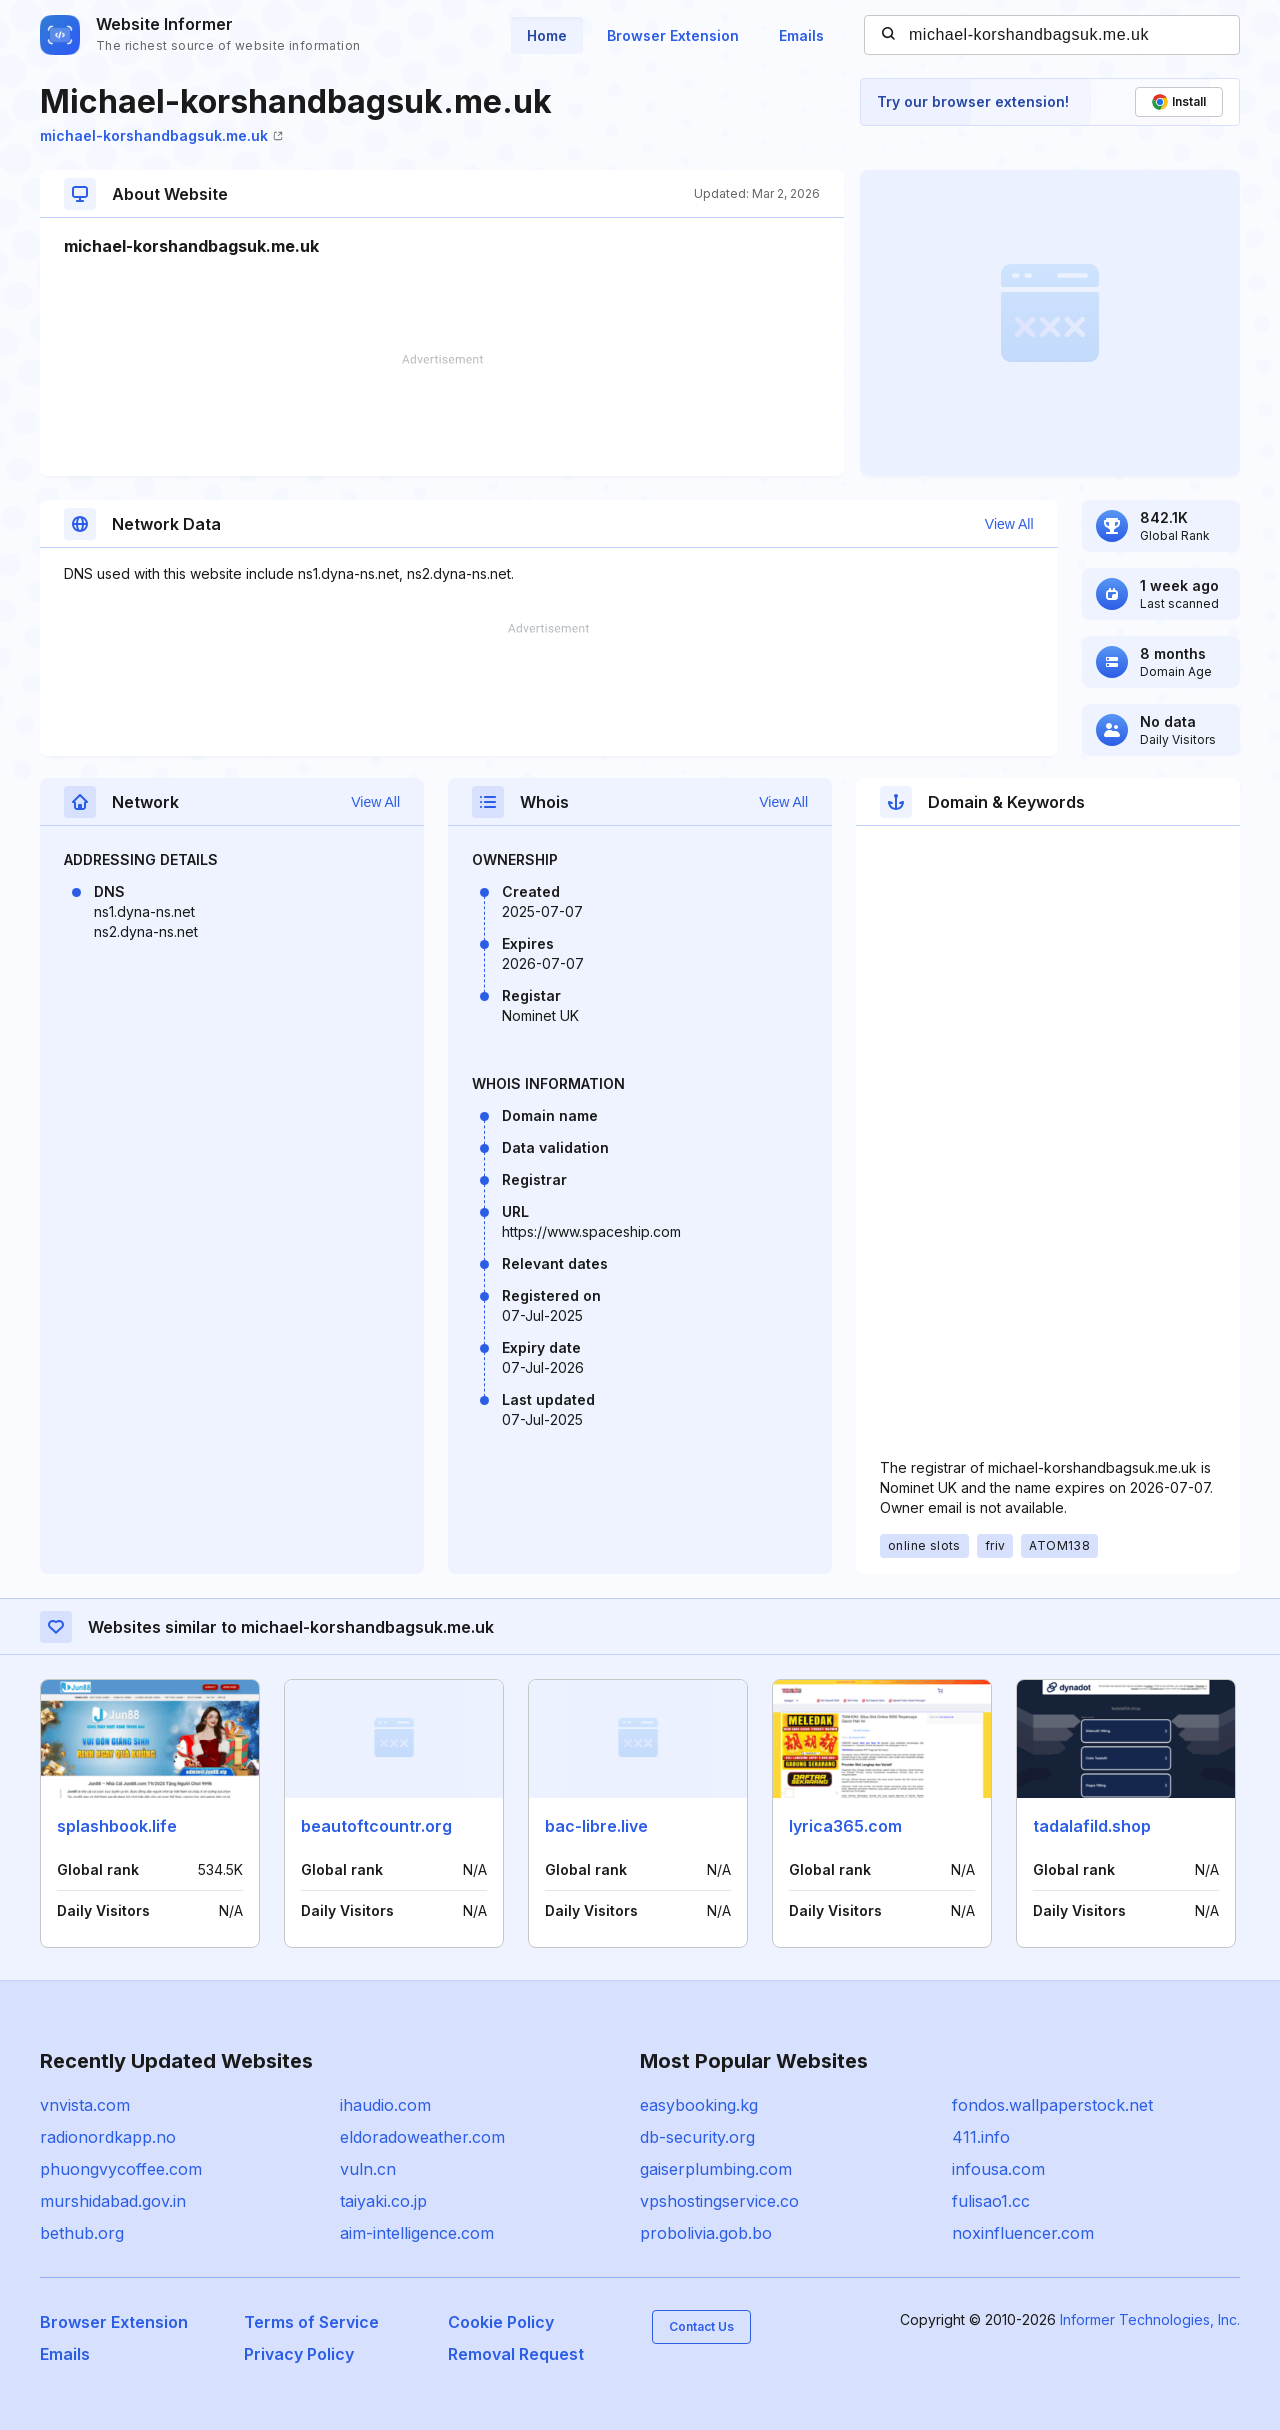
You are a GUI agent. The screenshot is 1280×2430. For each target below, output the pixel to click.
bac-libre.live (596, 1826)
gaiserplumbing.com (716, 2169)
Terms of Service (311, 2322)
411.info (981, 2137)
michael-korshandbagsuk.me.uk (161, 135)
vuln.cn (368, 2169)
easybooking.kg (699, 2105)
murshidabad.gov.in (113, 2201)
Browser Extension (673, 35)
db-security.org (697, 2137)
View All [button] (1009, 524)
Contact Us (701, 2326)
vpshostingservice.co (719, 2201)
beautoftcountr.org (376, 1826)
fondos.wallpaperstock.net (1052, 2105)
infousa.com (998, 2169)
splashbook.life (117, 1826)
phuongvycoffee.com (121, 2169)
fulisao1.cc (991, 2201)
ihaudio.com (385, 2105)
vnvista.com (85, 2105)
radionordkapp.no (108, 2137)
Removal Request (516, 2354)
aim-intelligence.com (417, 2233)
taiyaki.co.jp (383, 2201)
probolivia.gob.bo (706, 2233)
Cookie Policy (501, 2322)
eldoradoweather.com (422, 2137)
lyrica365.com (845, 1826)
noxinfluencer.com (1023, 2233)
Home (547, 35)
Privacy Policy (299, 2354)
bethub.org (82, 2233)
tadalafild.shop (1092, 1826)
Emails (801, 35)
